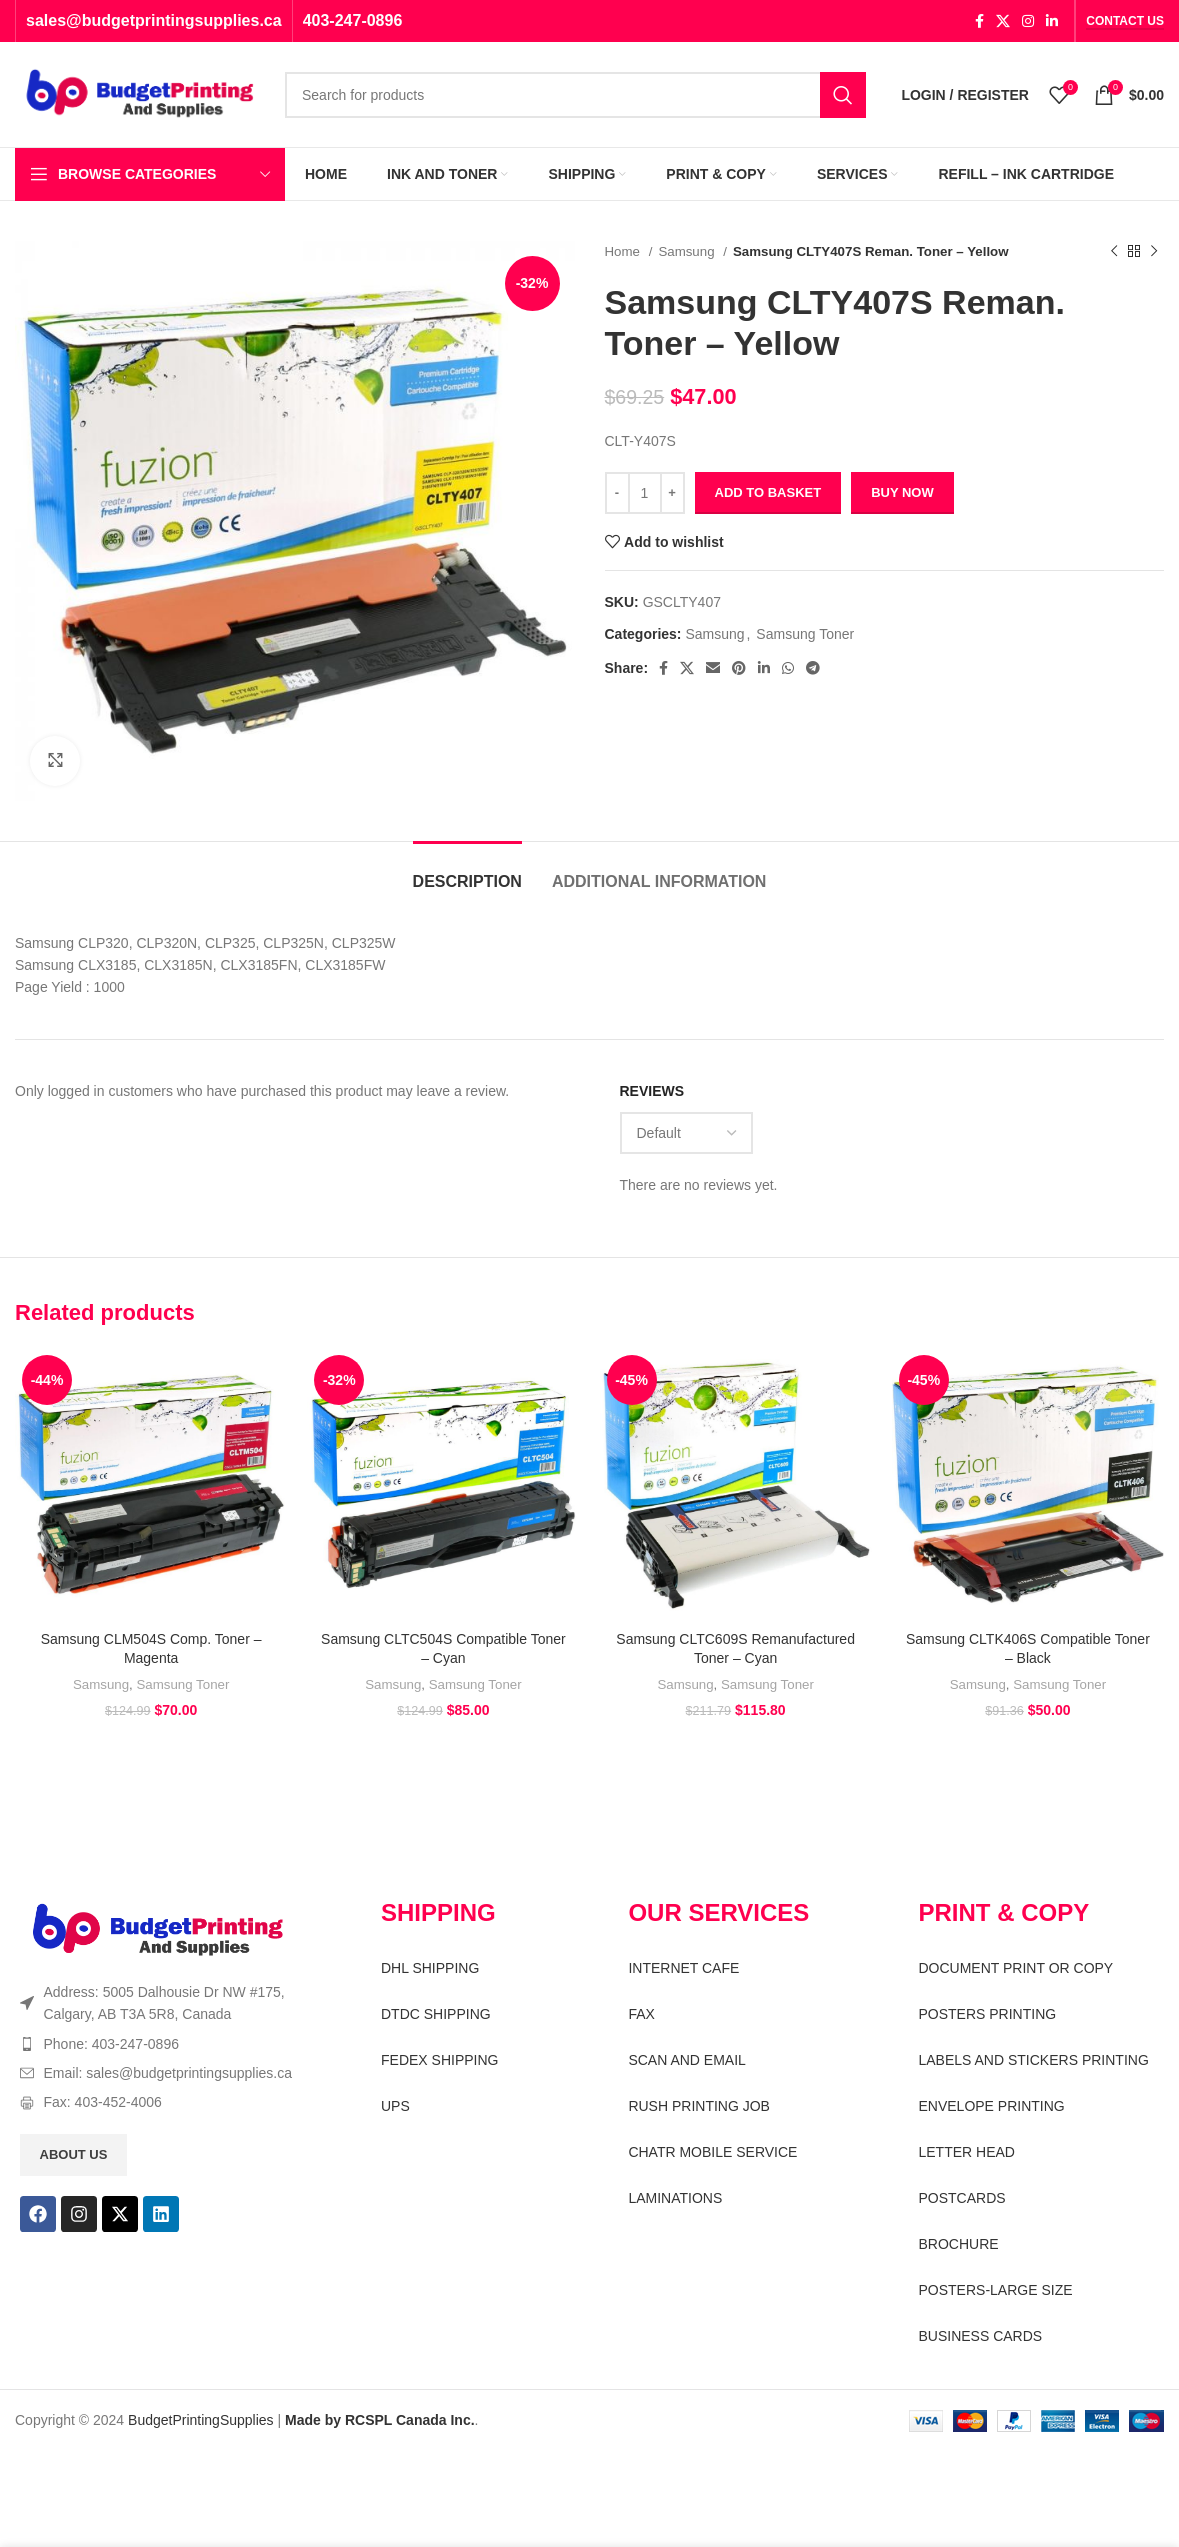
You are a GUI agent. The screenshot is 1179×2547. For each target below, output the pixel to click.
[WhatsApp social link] (788, 668)
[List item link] (166, 2044)
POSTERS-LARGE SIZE (995, 2290)
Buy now (902, 492)
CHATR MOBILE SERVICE (712, 2152)
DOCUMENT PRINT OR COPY (1015, 1968)
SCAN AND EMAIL (686, 2060)
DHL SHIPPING (430, 1968)
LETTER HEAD (966, 2152)
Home (624, 251)
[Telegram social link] (813, 668)
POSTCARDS (961, 2198)
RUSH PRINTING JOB (699, 2106)
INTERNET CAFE (683, 1968)
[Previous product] (1114, 252)
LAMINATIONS (675, 2198)
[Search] (575, 95)
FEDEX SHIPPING (439, 2060)
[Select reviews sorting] (686, 1133)
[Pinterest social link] (739, 668)
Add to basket (768, 492)
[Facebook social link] (979, 21)
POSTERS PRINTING (987, 2014)
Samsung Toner (805, 634)
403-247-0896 (353, 20)
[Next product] (1154, 252)
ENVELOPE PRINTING (991, 2106)
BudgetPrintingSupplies (201, 2420)
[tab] (467, 871)
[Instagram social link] (1028, 21)
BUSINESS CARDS (980, 2336)
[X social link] (1003, 21)
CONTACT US (1125, 21)
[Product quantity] (645, 493)
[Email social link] (713, 668)
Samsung (688, 251)
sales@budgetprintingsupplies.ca (154, 20)
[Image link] (158, 1929)
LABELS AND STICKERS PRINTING (1033, 2060)
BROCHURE (958, 2244)
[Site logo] (140, 93)
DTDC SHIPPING (436, 2014)
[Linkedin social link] (1052, 21)
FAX (641, 2014)
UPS (395, 2106)
